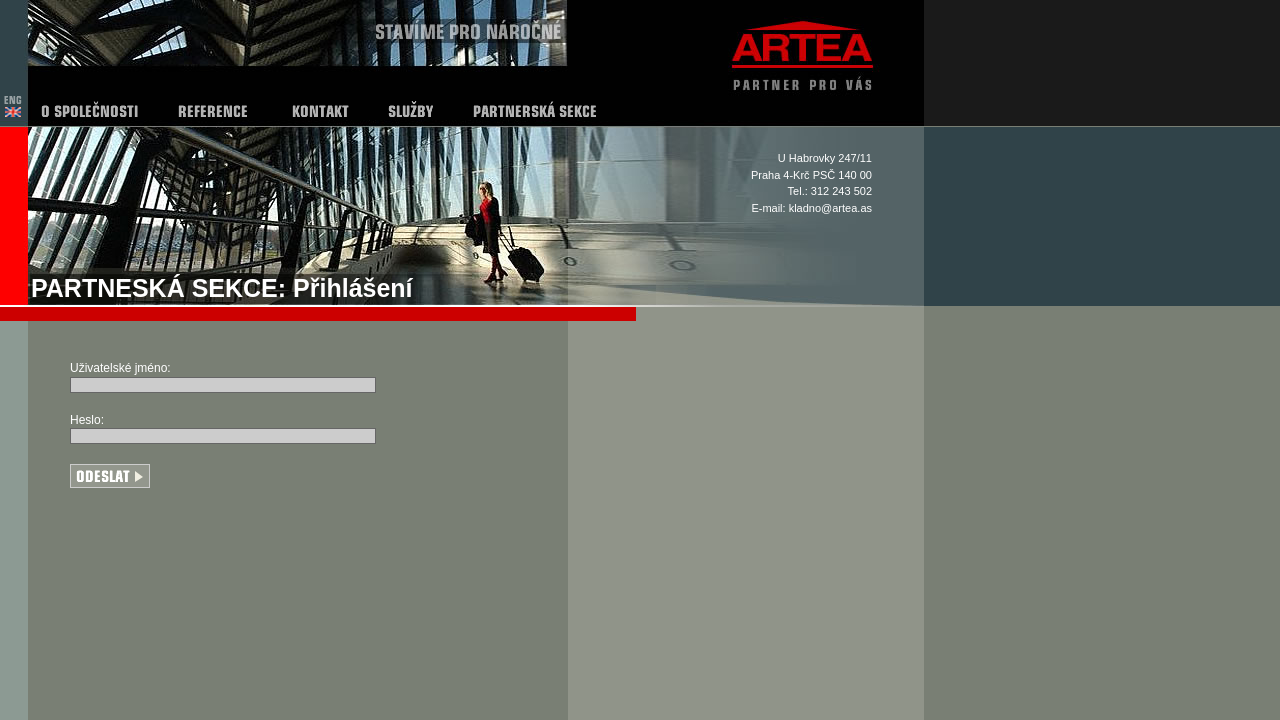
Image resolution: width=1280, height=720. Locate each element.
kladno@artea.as (830, 208)
